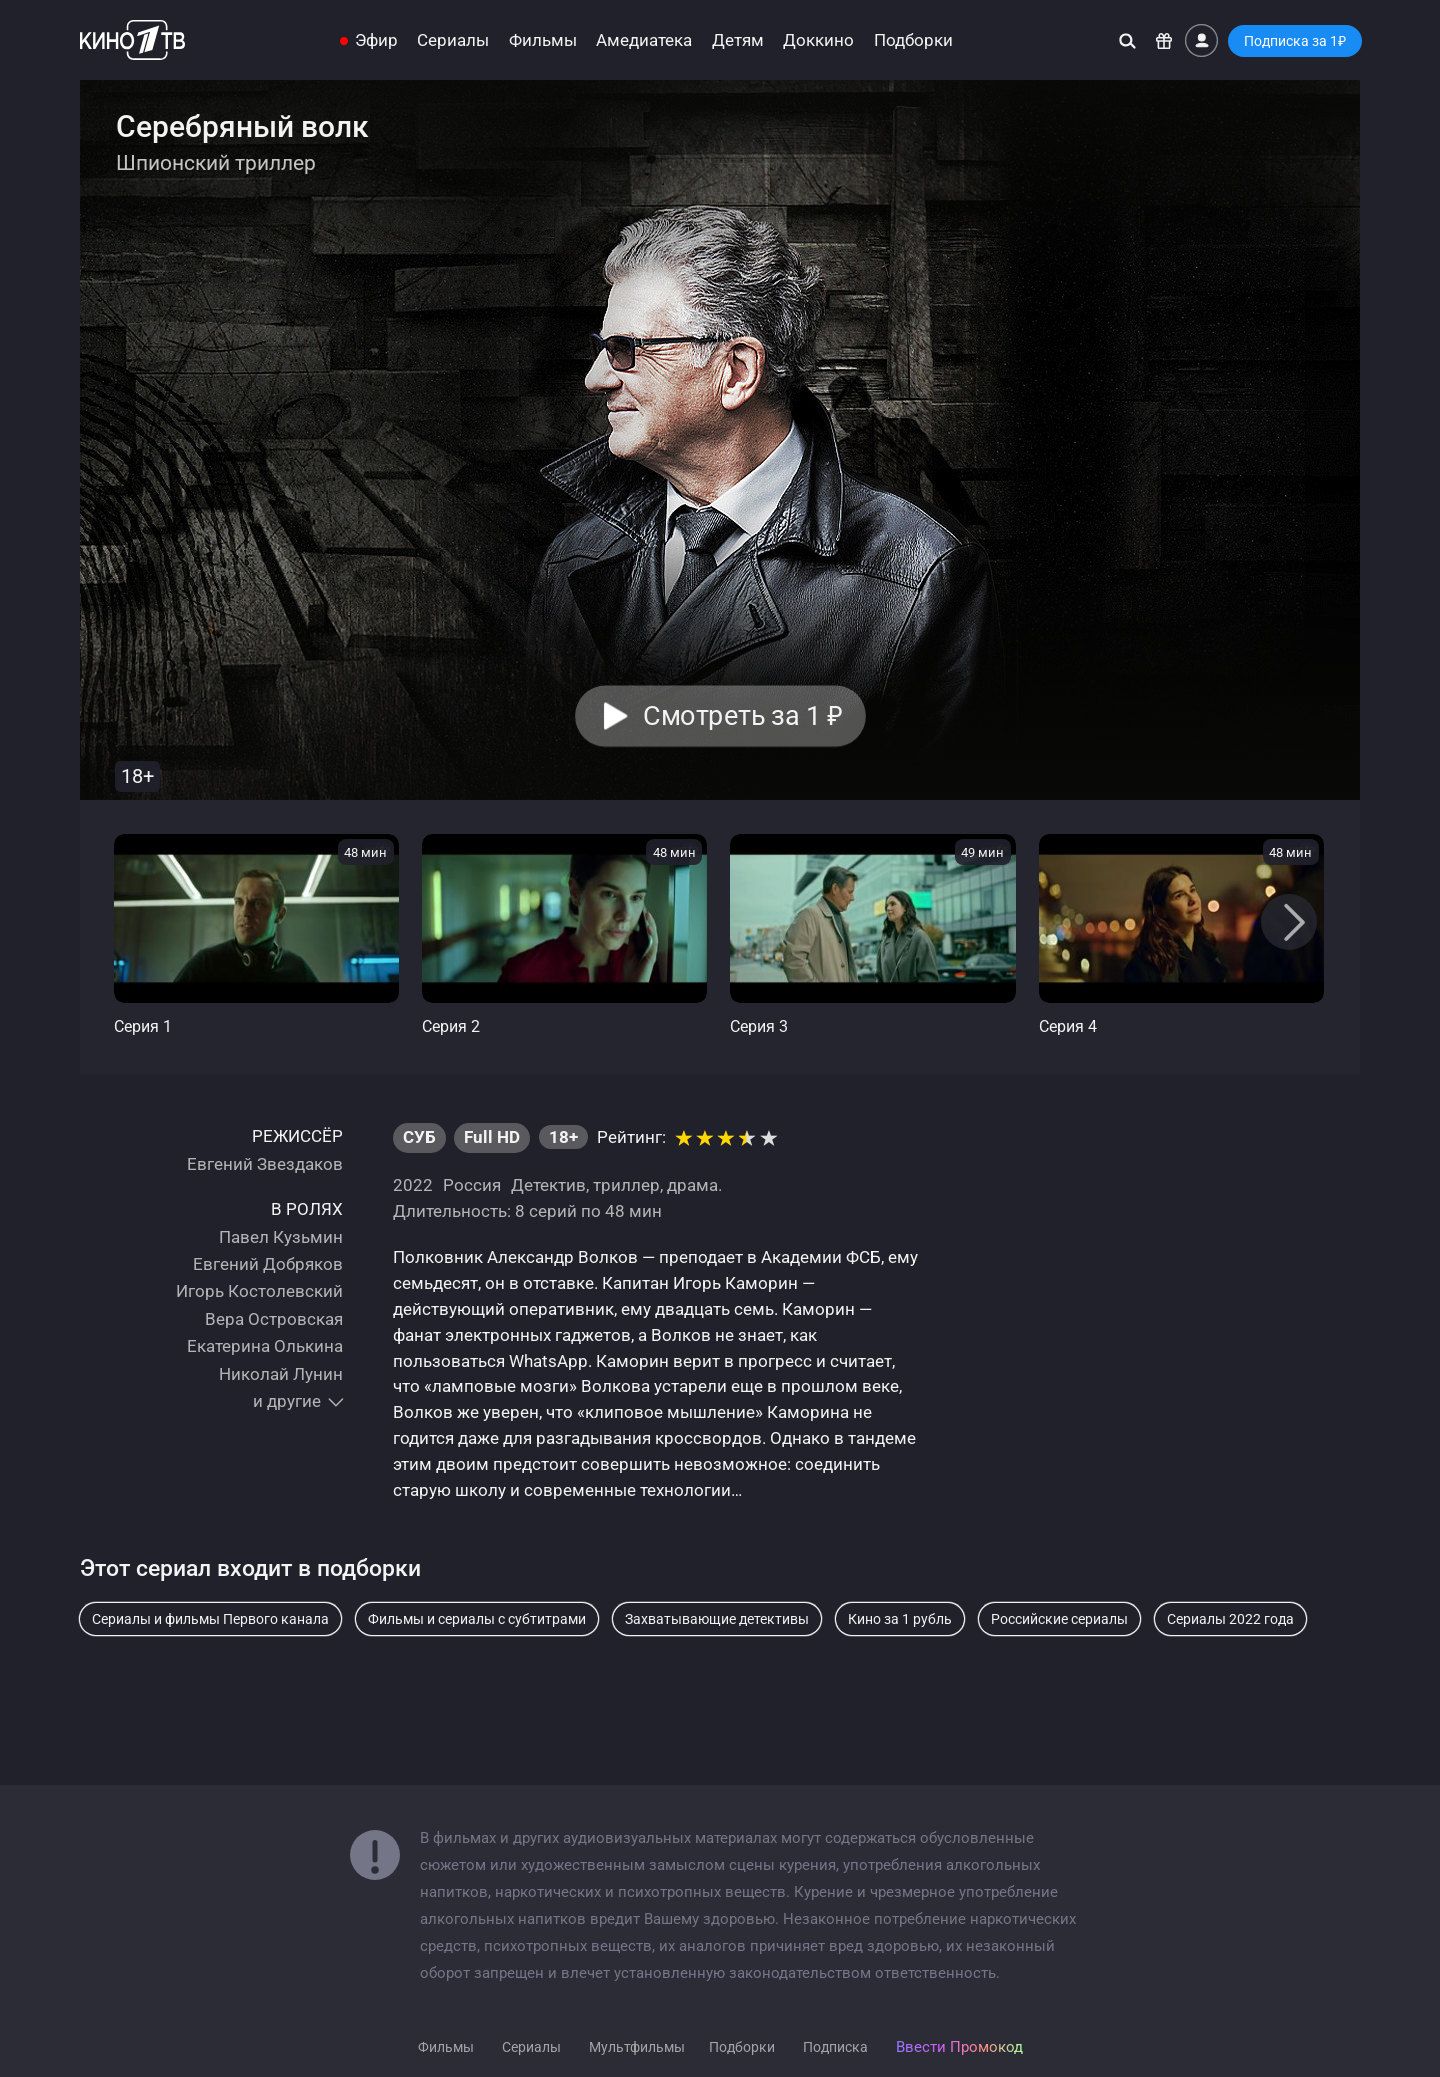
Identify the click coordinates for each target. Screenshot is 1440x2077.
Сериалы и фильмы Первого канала (210, 1619)
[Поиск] (1127, 40)
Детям (738, 40)
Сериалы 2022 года (1230, 1619)
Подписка (835, 2047)
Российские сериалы (1059, 1619)
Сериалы (453, 40)
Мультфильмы (637, 2047)
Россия (472, 1185)
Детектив (548, 1185)
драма (692, 1185)
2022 (413, 1185)
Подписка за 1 (1295, 41)
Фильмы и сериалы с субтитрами (477, 1619)
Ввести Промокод (959, 2047)
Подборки (913, 40)
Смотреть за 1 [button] (742, 716)
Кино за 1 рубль (900, 1619)
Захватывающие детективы (717, 1619)
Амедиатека (644, 40)
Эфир (376, 40)
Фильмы (543, 40)
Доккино (818, 40)
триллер (626, 1185)
